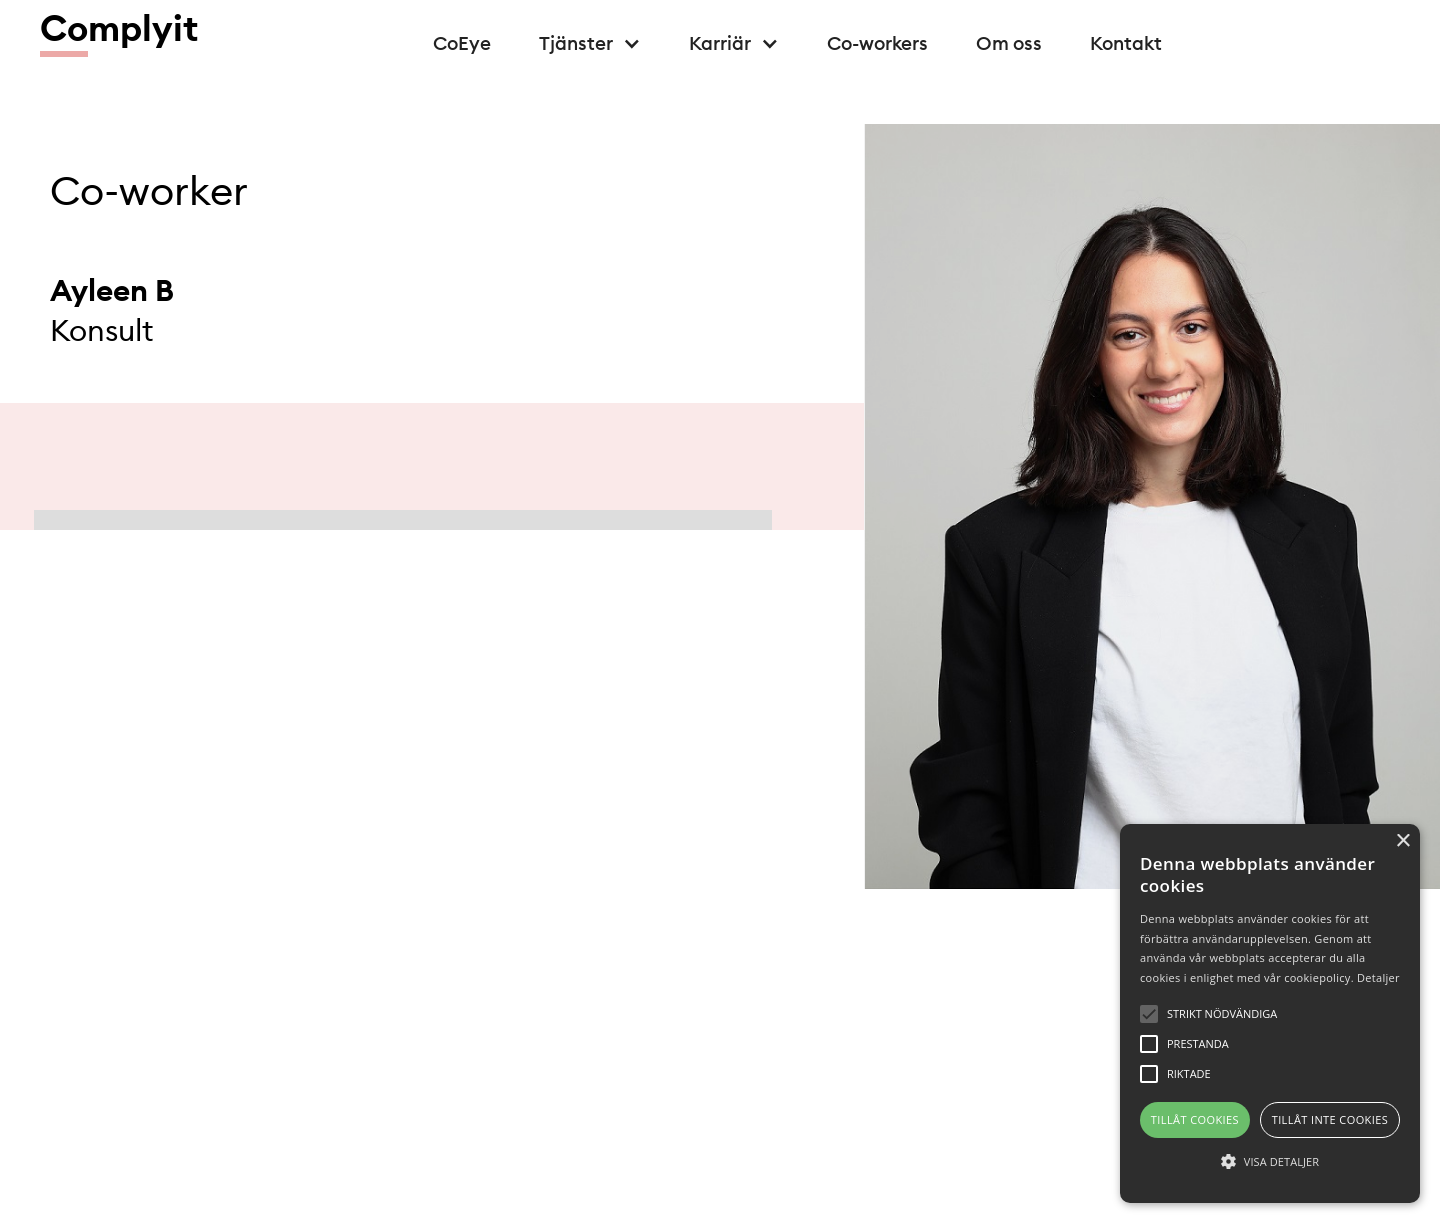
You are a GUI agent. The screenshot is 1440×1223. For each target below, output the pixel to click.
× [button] (1402, 841)
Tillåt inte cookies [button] (1330, 1119)
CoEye (462, 43)
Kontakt (1126, 43)
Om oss (1009, 43)
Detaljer (1378, 977)
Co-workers (877, 43)
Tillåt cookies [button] (1195, 1119)
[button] (590, 43)
